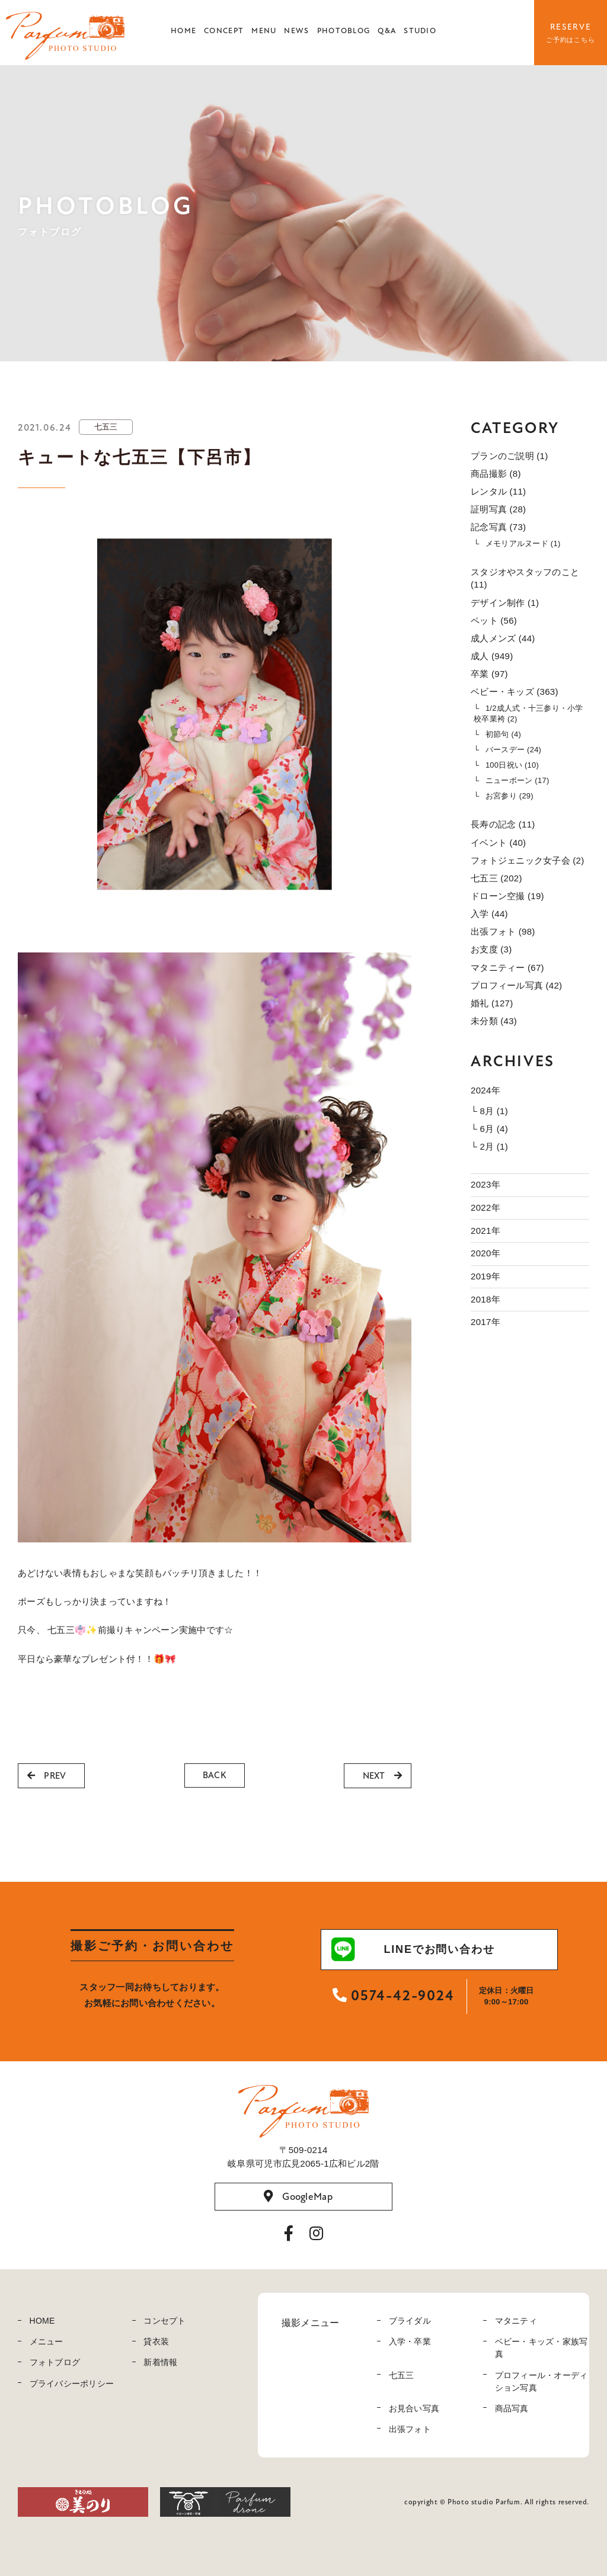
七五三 (401, 2375)
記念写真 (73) (498, 527)
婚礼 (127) (492, 1003)
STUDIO (420, 31)
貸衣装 (156, 2341)
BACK (214, 1775)
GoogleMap (298, 2196)
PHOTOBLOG (343, 31)
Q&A (387, 31)
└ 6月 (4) (489, 1129)
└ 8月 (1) (489, 1111)
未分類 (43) (494, 1021)
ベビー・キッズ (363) (514, 691)
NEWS (296, 31)
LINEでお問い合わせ (413, 1949)
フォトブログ (55, 2362)
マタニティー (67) (507, 968)
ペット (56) (494, 620)
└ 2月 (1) (489, 1146)
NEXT (382, 1775)
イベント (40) (498, 843)
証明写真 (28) (498, 509)
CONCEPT (224, 31)
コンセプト (164, 2320)
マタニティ (516, 2320)
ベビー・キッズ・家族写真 (541, 2348)
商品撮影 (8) (496, 474)
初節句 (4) (503, 734)
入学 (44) (489, 914)
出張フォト (410, 2429)
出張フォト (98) (503, 931)
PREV (46, 1775)
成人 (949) (492, 656)
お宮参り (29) (509, 795)
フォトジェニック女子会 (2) (527, 860)
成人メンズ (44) (503, 638)
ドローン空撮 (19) (507, 896)
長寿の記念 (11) (503, 824)
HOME (183, 31)
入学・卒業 (410, 2341)
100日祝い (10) (512, 765)
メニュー (46, 2341)
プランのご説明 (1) (509, 456)
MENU (263, 31)
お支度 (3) (491, 949)
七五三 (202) (496, 878)
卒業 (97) (489, 674)
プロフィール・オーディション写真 (541, 2381)
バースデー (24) (513, 749)
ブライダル (410, 2320)
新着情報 (160, 2362)
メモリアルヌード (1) (523, 543)
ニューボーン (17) (517, 780)
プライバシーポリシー (72, 2383)
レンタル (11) (498, 491)
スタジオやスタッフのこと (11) (525, 578)
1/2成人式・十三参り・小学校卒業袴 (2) (528, 713)
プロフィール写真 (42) (516, 985)
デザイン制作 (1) (505, 603)
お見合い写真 (414, 2408)
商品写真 (512, 2408)
